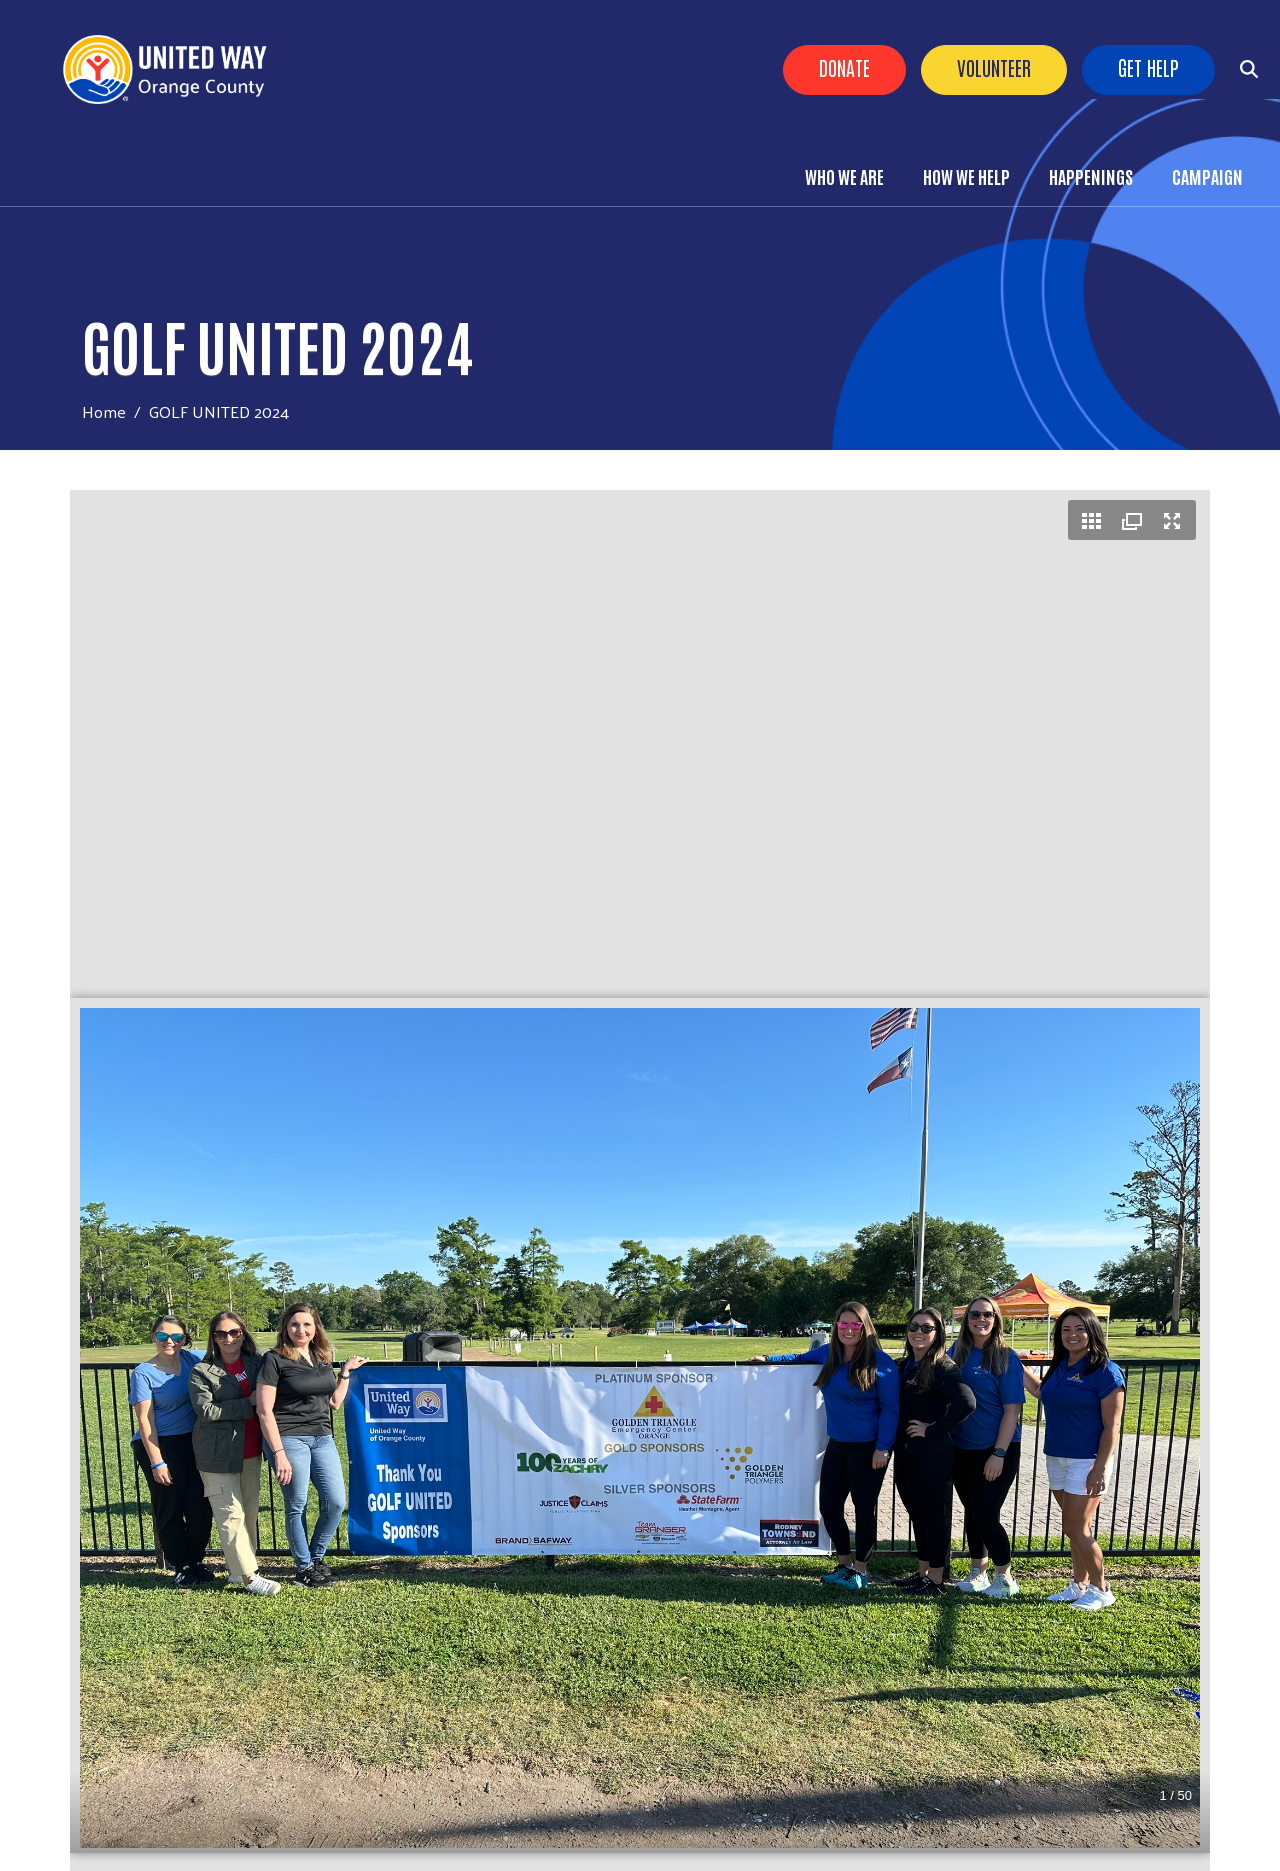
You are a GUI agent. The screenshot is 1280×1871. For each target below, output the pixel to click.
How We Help (966, 176)
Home (104, 411)
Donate (844, 67)
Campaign (1207, 176)
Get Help (1148, 67)
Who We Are (844, 176)
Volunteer (994, 67)
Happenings (1091, 176)
